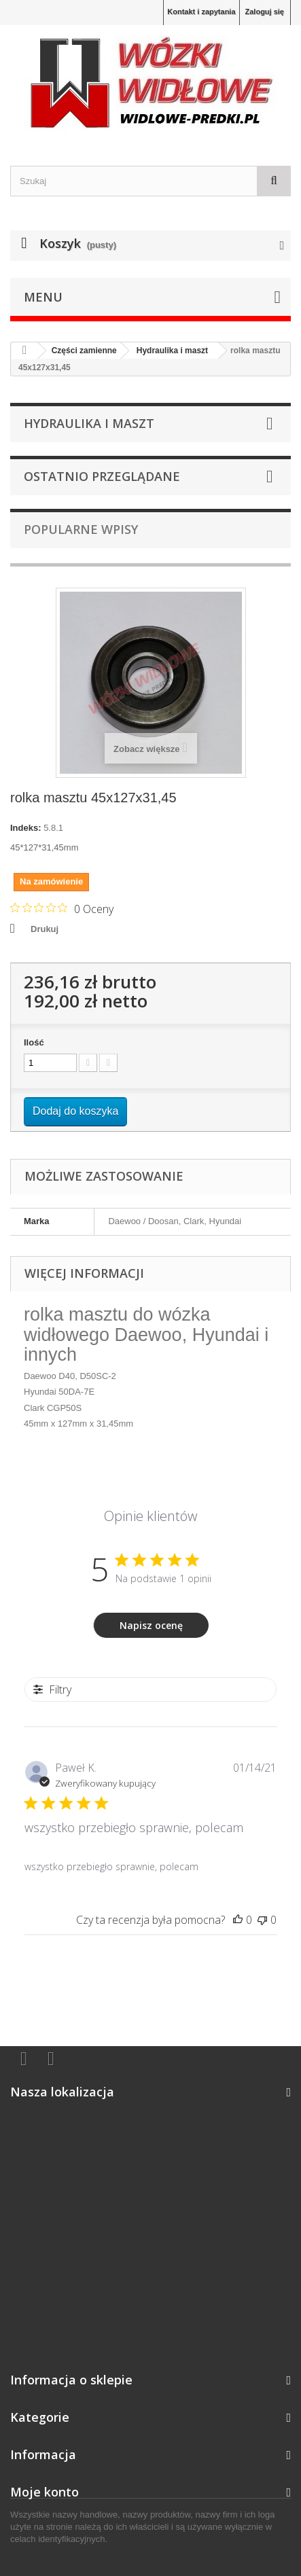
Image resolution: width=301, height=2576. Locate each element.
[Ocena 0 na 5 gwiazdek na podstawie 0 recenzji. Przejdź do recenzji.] (61, 908)
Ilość (34, 1042)
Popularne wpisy (81, 529)
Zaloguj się (264, 11)
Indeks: (25, 828)
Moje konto (44, 2492)
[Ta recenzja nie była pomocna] (262, 1919)
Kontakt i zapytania (201, 11)
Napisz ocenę (151, 1625)
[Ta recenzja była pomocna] (238, 1919)
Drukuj (44, 929)
